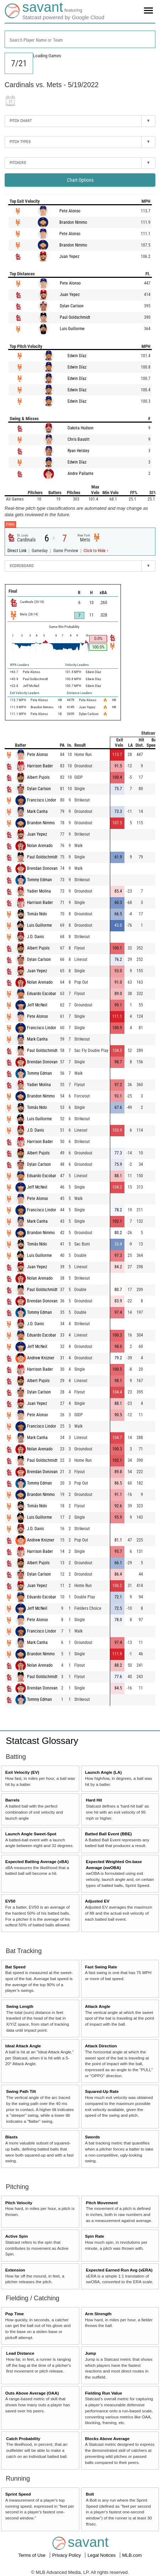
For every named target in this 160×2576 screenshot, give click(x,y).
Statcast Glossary (42, 1740)
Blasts (11, 2137)
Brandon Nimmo (73, 222)
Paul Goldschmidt (75, 317)
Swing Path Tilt (21, 2091)
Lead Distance (20, 2353)
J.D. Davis (35, 936)
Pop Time (14, 2313)
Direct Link (17, 550)
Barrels (12, 1800)
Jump (90, 2353)
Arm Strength (98, 2313)
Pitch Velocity (18, 2202)
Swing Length (19, 2006)
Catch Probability (23, 2438)
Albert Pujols (38, 777)
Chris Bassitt (79, 439)
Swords (92, 2137)
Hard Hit (94, 1800)
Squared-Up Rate (102, 2091)
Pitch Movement (102, 2202)
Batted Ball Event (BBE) (108, 1833)
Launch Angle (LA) (103, 1772)
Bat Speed (15, 1966)
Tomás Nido (37, 913)
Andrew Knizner (40, 1357)
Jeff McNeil (37, 1005)
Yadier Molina (39, 891)
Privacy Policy (67, 2555)
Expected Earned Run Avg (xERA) (119, 2270)
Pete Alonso (69, 210)
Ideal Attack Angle (23, 2045)
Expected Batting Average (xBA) (37, 1861)
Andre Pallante (81, 473)
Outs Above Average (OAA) (32, 2393)
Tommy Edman (39, 879)
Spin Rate (94, 2236)
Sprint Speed (18, 2494)
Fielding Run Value (103, 2393)
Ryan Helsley (78, 450)
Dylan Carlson (72, 305)
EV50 (10, 1901)
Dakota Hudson (81, 427)
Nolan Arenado (40, 845)
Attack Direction (101, 2045)
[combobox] (80, 39)
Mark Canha (37, 811)
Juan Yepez (69, 256)
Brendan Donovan (42, 868)
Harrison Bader (40, 765)
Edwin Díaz (77, 355)
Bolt (90, 2494)
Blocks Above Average (107, 2438)
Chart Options (80, 180)
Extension (15, 2270)
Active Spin (16, 2236)
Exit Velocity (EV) (22, 1772)
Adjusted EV (97, 1901)
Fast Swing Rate (101, 1966)
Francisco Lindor (41, 800)
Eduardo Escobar (41, 993)
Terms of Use (32, 2555)
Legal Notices (102, 2555)
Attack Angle (97, 2006)
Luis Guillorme (72, 328)
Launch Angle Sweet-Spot (31, 1833)
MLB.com (132, 2555)
